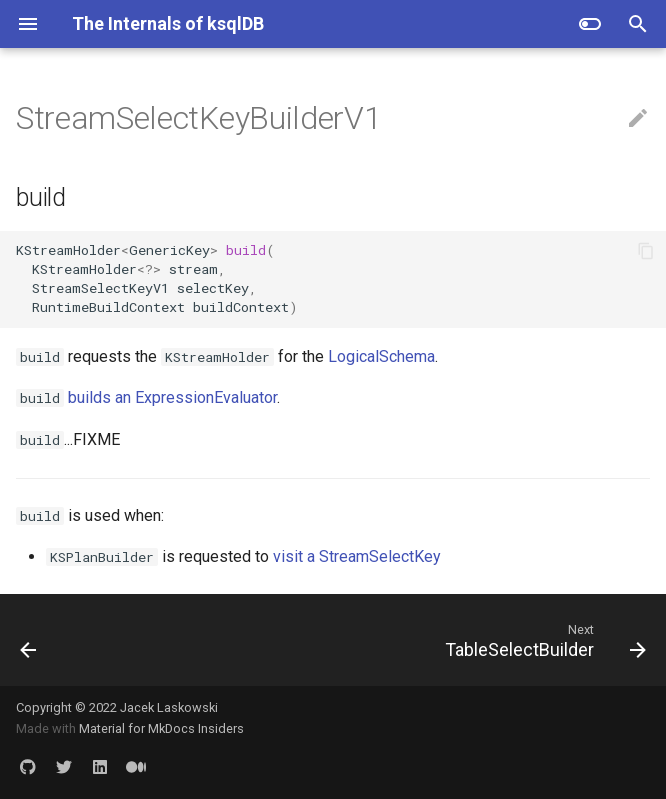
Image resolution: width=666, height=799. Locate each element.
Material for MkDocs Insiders (161, 728)
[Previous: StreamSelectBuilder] (30, 640)
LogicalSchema (381, 356)
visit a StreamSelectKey (357, 556)
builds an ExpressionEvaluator (172, 397)
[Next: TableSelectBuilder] (541, 640)
